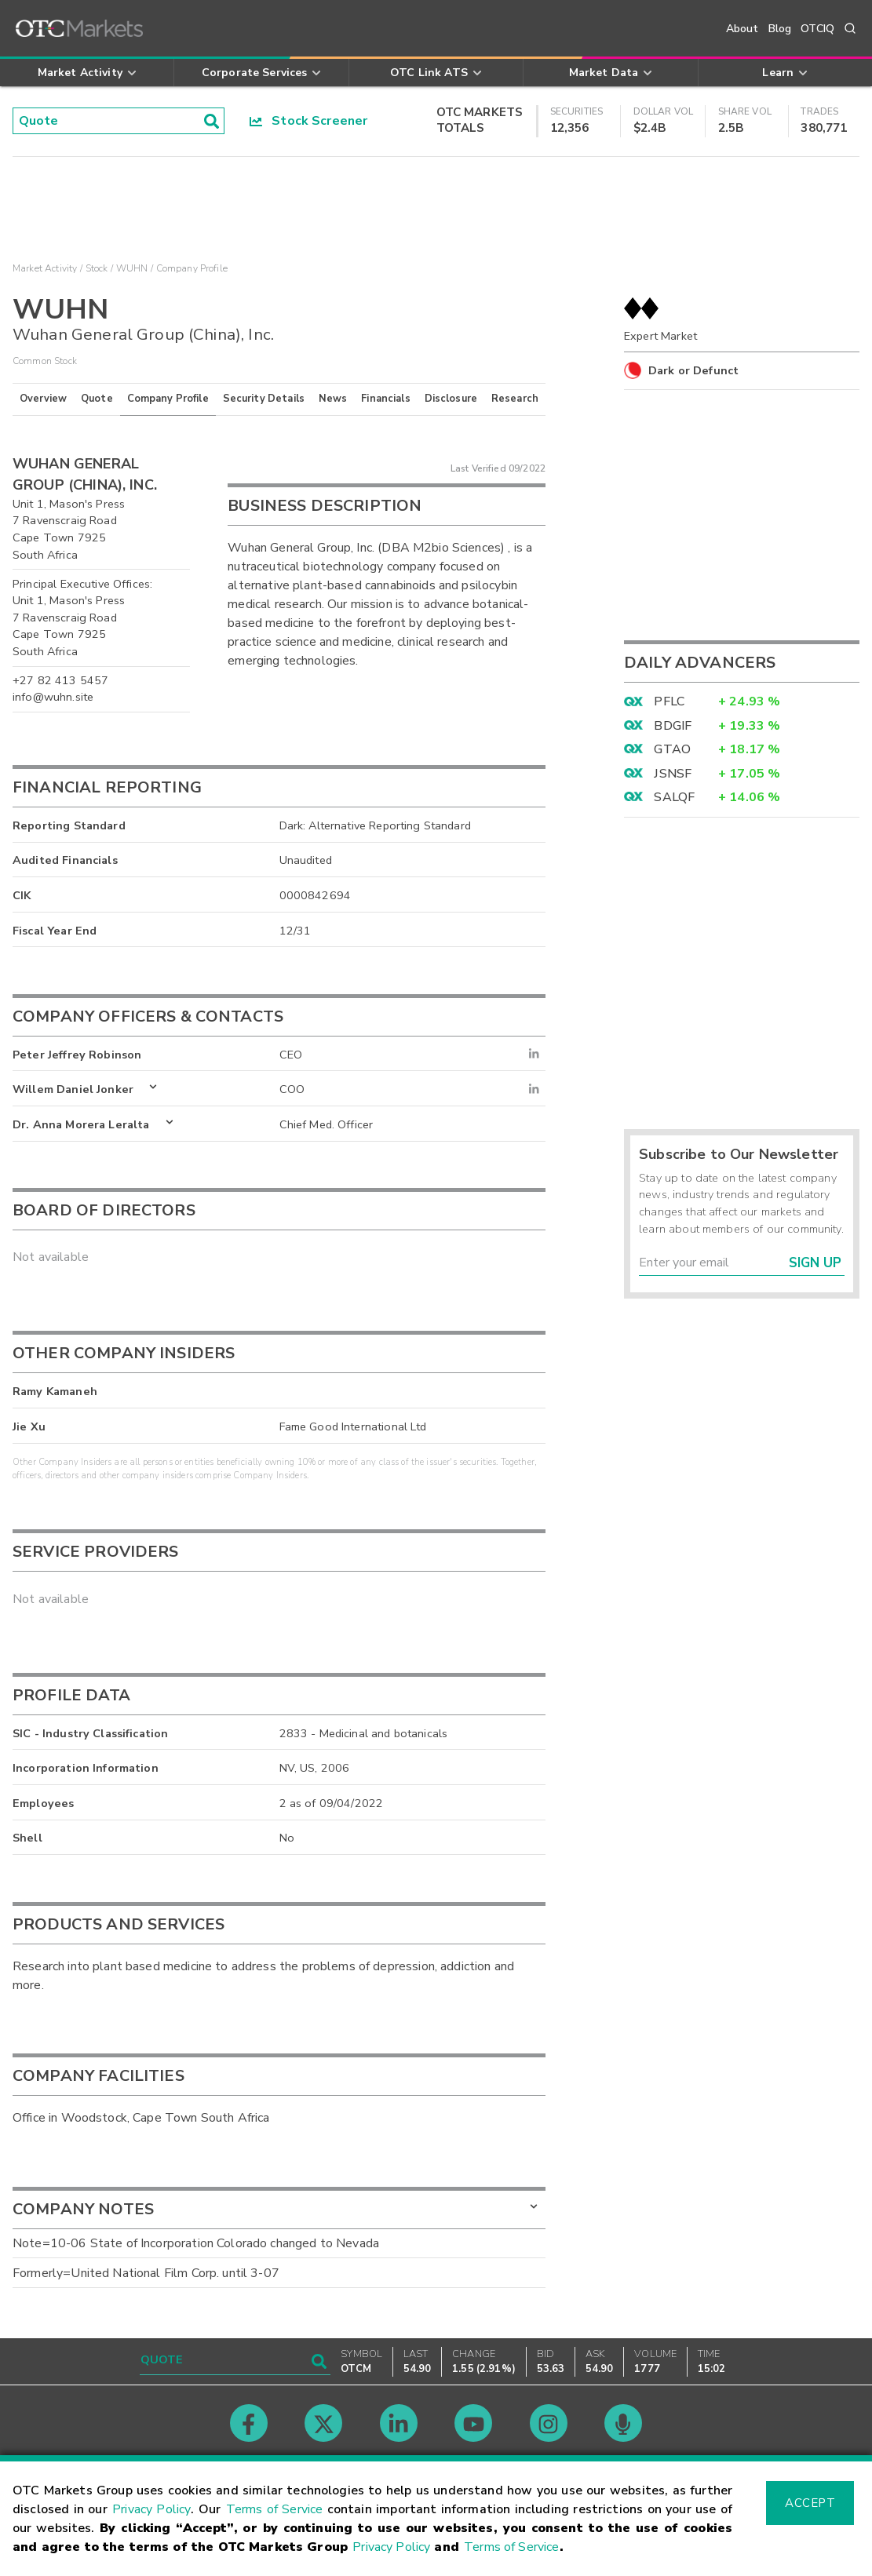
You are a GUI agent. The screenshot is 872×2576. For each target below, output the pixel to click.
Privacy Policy (151, 2509)
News (333, 399)
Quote (97, 399)
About (742, 28)
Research (514, 399)
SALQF (674, 797)
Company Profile (168, 399)
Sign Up (815, 1263)
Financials (385, 399)
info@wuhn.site (53, 697)
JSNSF (672, 773)
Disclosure (451, 399)
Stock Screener (309, 120)
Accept (810, 2503)
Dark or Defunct (693, 370)
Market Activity (45, 268)
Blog (780, 28)
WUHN (132, 268)
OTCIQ (817, 28)
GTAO (672, 749)
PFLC (669, 701)
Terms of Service (274, 2509)
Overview (43, 399)
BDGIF (672, 725)
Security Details (264, 399)
